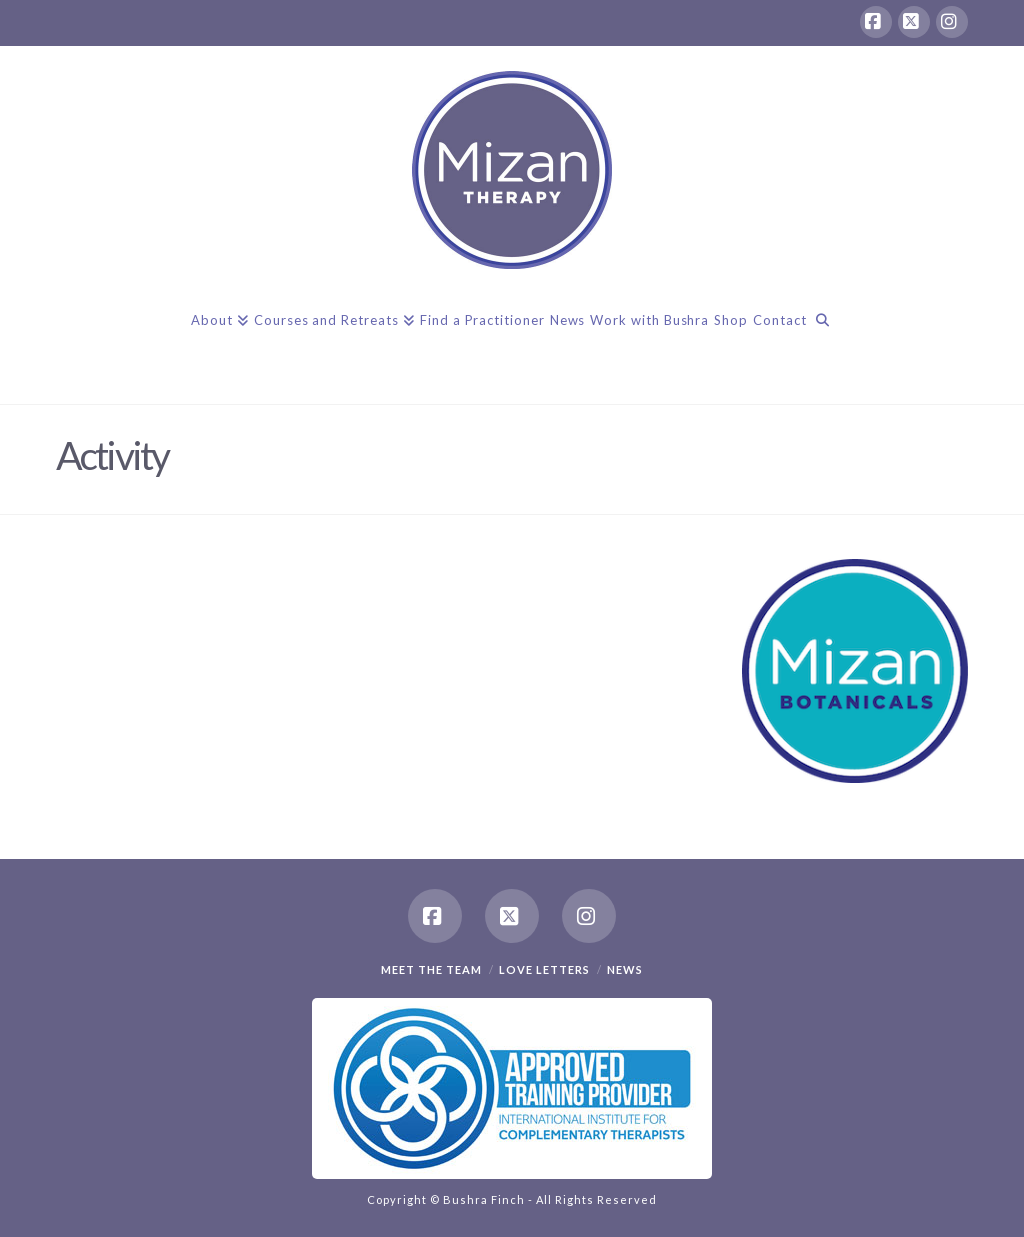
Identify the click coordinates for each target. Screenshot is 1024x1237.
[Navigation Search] (822, 339)
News (625, 969)
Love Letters (544, 969)
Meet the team (431, 969)
